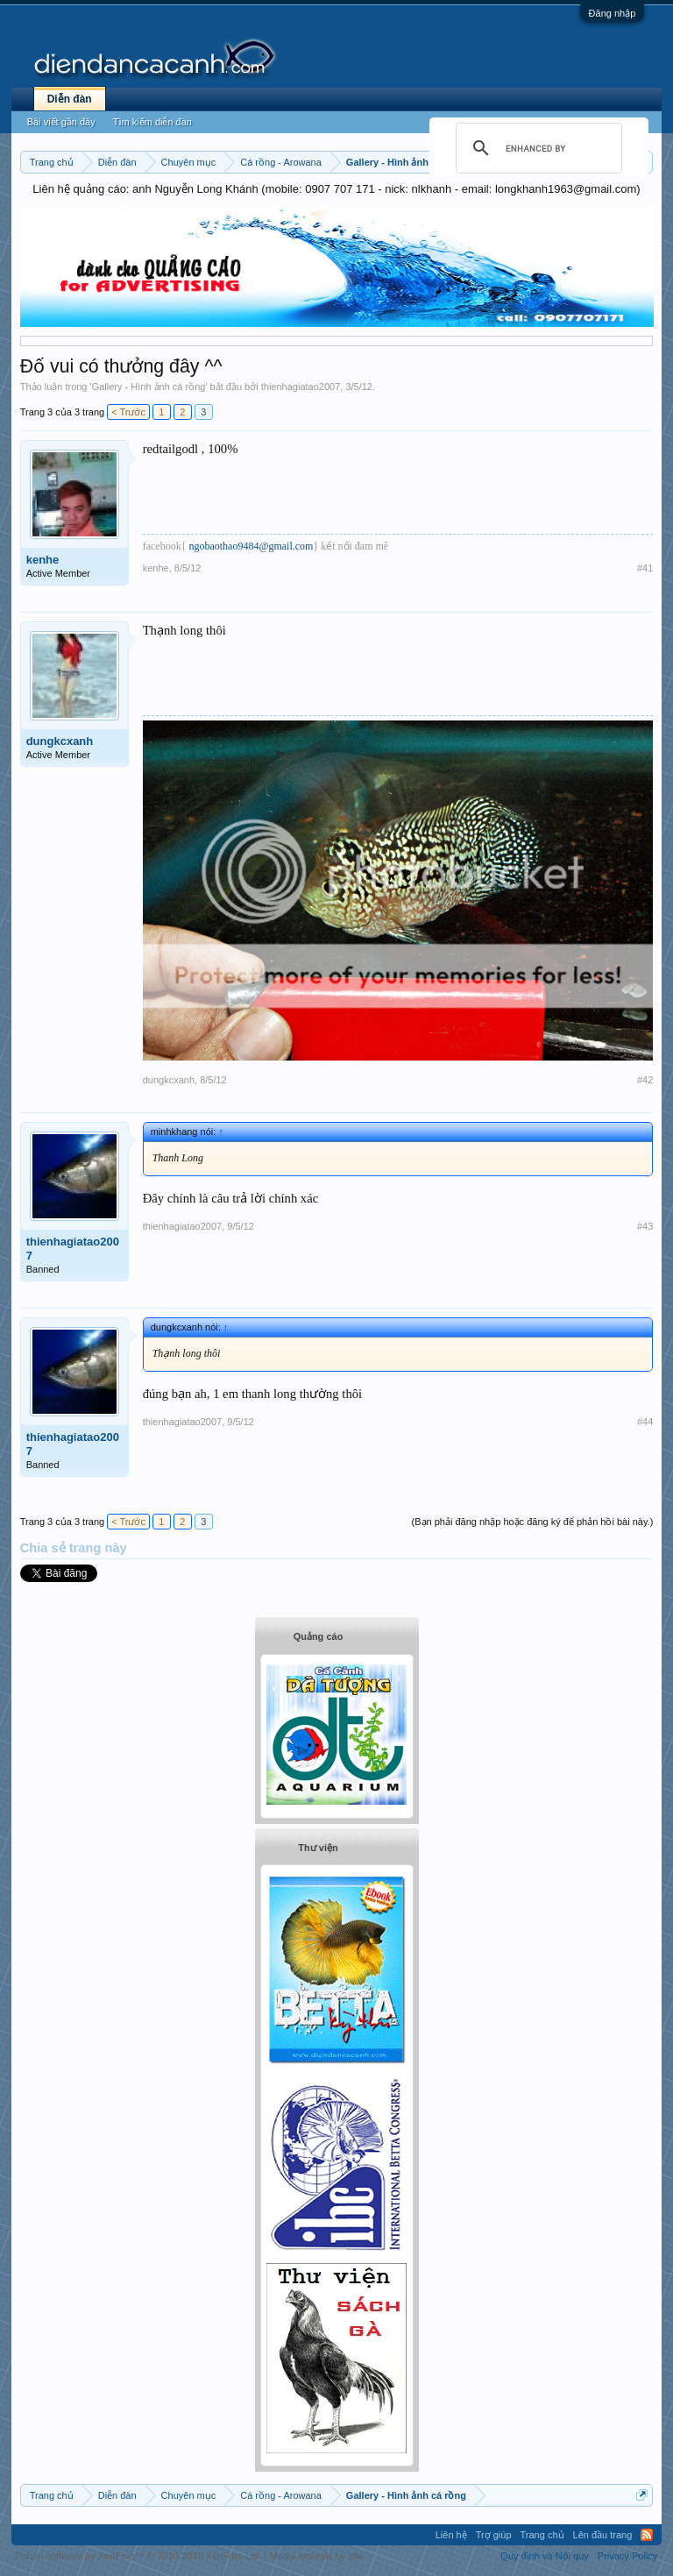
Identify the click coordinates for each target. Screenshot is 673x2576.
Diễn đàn (69, 99)
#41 (645, 568)
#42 (645, 1080)
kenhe (43, 559)
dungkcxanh (60, 741)
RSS (647, 2535)
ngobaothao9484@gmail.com (250, 546)
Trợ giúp (494, 2535)
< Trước (128, 412)
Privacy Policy (627, 2556)
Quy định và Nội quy (544, 2556)
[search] (536, 148)
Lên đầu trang (603, 2535)
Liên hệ (451, 2535)
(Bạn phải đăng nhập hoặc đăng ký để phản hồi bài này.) (533, 1521)
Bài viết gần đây (61, 122)
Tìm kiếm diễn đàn (152, 122)
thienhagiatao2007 (301, 386)
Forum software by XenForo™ (139, 2556)
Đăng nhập (612, 13)
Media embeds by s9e (316, 2556)
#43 (645, 1226)
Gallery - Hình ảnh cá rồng (149, 386)
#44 (645, 1421)
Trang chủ (542, 2535)
